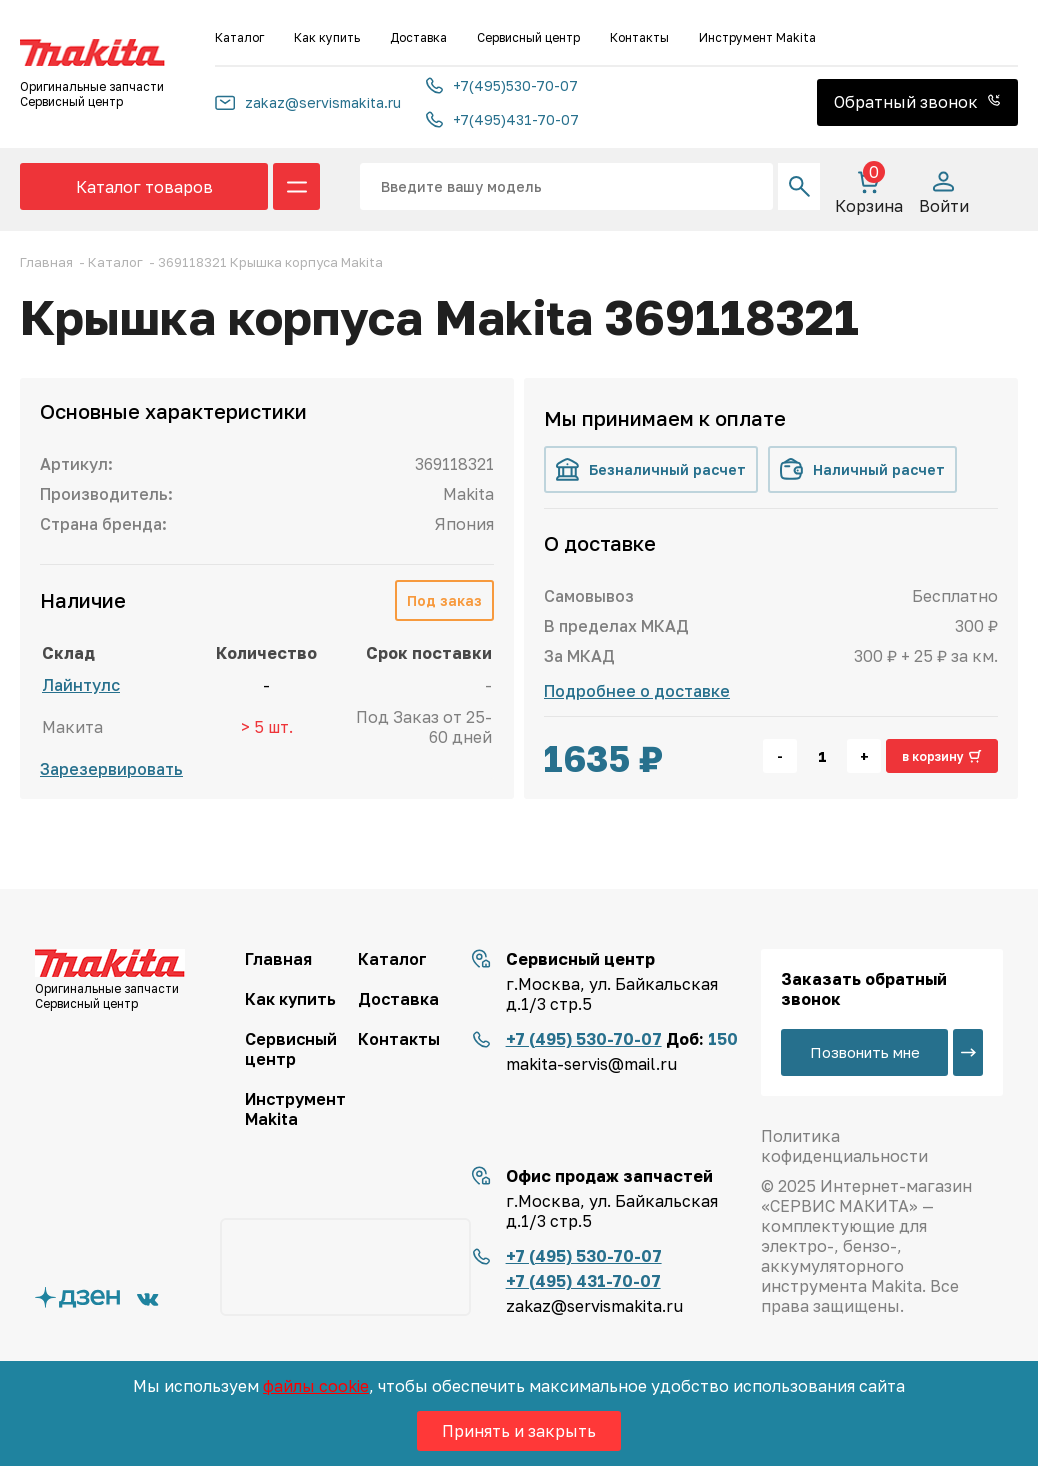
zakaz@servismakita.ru (308, 102)
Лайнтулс (81, 685)
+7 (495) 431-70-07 (583, 1281)
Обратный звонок (917, 102)
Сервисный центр (528, 37)
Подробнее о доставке (637, 691)
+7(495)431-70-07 (502, 119)
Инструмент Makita (757, 37)
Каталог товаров (144, 187)
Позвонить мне (865, 1052)
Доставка (418, 37)
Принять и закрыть (519, 1431)
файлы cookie (316, 1386)
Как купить (327, 37)
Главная (278, 959)
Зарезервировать (111, 769)
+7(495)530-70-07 (502, 85)
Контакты (639, 37)
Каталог (239, 37)
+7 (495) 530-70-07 (584, 1039)
